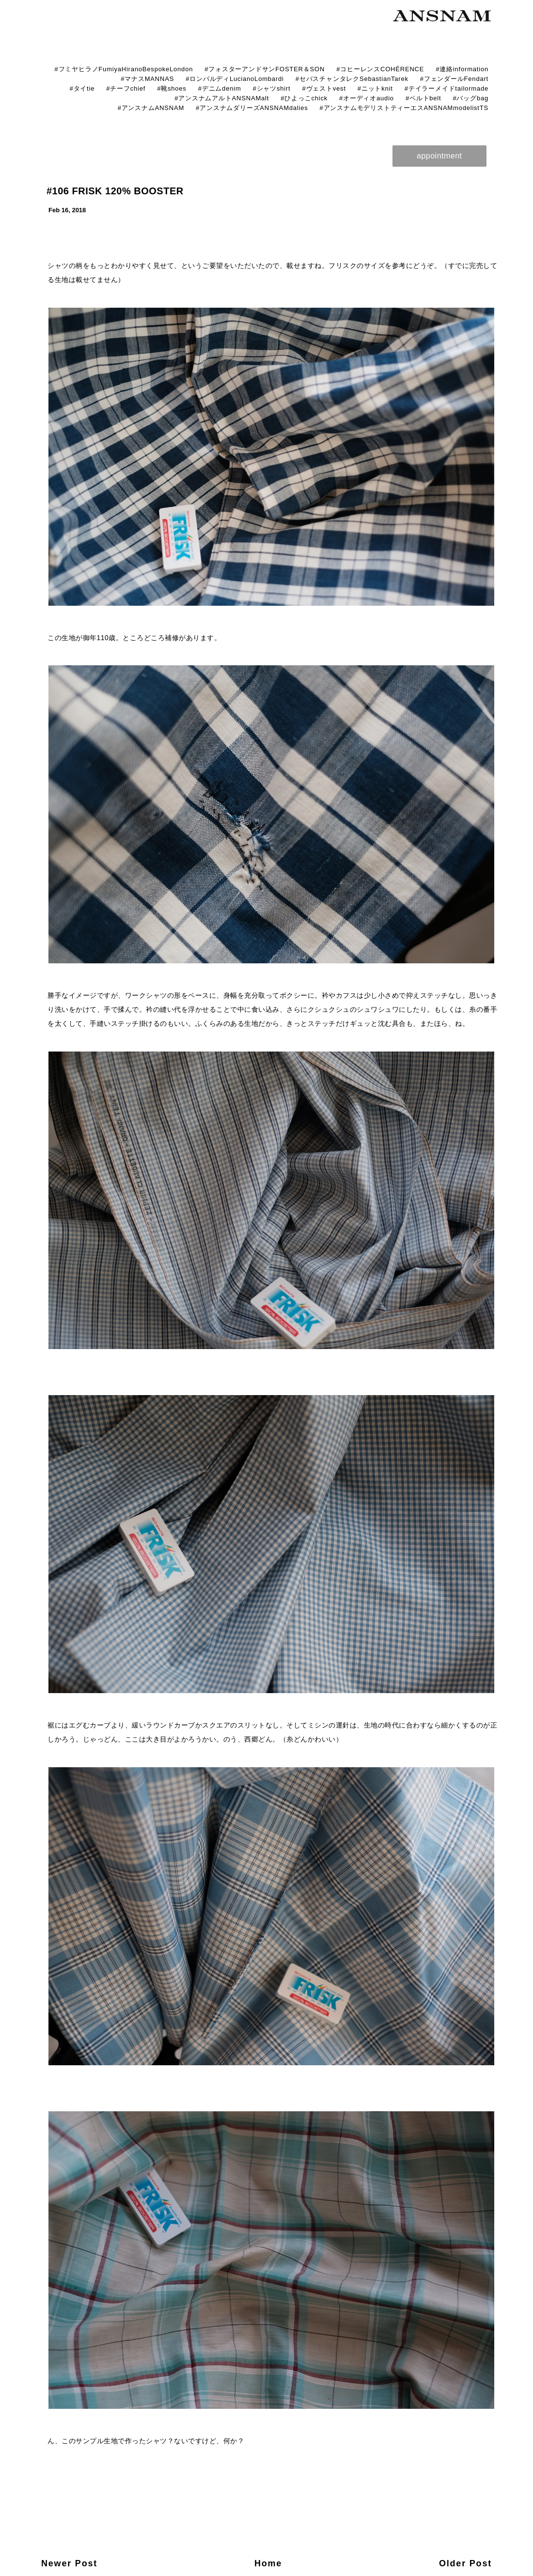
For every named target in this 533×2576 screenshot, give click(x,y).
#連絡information (462, 69)
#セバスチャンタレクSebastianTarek (352, 78)
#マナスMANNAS (147, 78)
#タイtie (81, 88)
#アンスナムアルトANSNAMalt (221, 98)
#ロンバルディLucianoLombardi (235, 78)
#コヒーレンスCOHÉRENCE (380, 69)
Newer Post (69, 2563)
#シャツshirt (272, 88)
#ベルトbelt (423, 98)
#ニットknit (375, 88)
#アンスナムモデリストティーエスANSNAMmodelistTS (404, 107)
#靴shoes (172, 88)
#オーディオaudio (366, 98)
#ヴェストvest (324, 88)
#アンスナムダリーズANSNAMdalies (252, 107)
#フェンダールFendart (454, 78)
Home (268, 2563)
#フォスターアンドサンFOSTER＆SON (264, 69)
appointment (439, 156)
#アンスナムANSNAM (151, 107)
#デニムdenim (219, 88)
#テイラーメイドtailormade (446, 88)
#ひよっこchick (304, 98)
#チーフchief (125, 88)
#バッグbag (470, 98)
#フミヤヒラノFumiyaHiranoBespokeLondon (123, 69)
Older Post (465, 2563)
